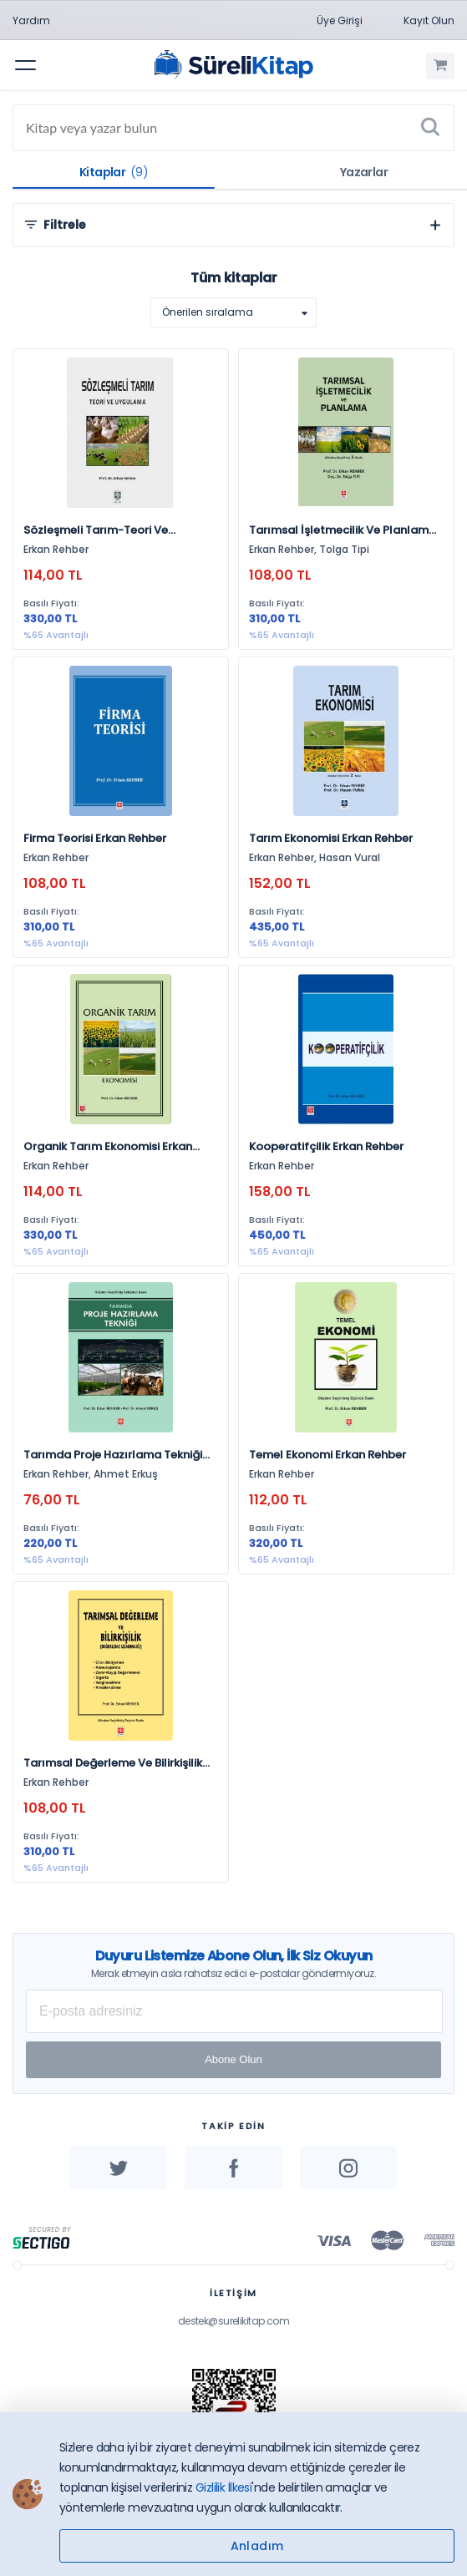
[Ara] (430, 127)
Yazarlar (364, 172)
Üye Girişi (340, 20)
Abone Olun (233, 2059)
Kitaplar (113, 172)
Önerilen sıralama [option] (207, 312)
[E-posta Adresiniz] (234, 2011)
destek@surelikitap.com (234, 2321)
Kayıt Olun (429, 20)
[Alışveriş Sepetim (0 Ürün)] (440, 66)
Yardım (31, 20)
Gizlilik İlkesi (223, 2487)
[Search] (233, 127)
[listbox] (233, 312)
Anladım (257, 2546)
